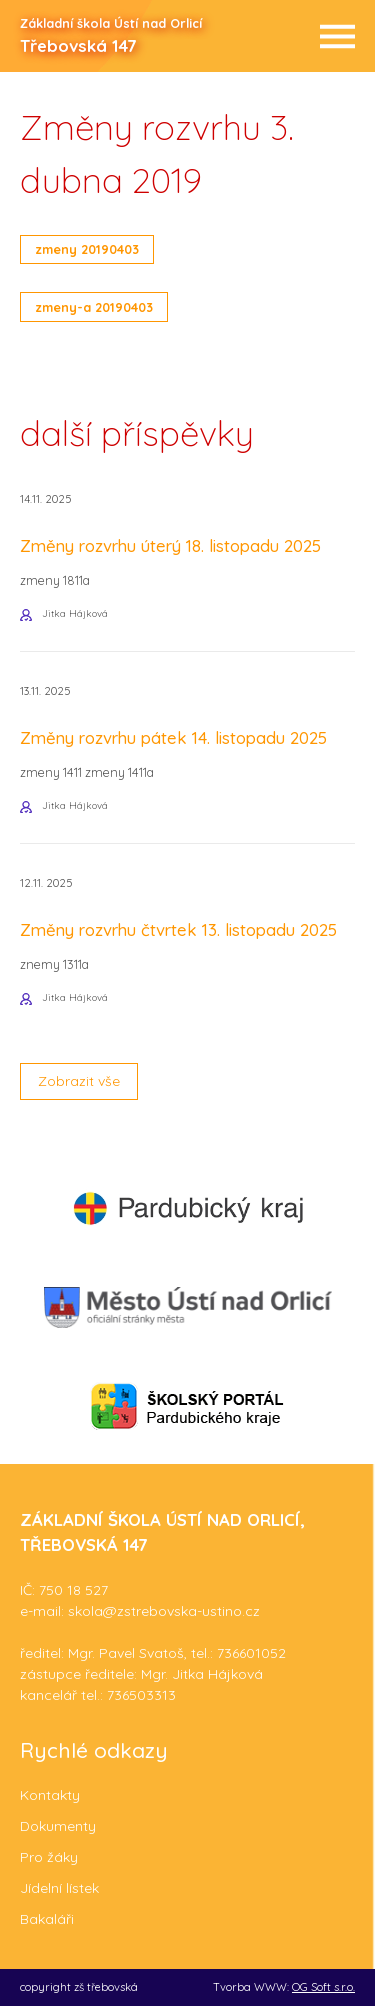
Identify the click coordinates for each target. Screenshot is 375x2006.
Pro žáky (49, 1857)
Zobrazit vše (79, 1081)
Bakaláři (47, 1919)
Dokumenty (58, 1826)
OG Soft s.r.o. (323, 1987)
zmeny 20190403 (87, 249)
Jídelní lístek (59, 1888)
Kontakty (50, 1795)
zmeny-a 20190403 (94, 307)
